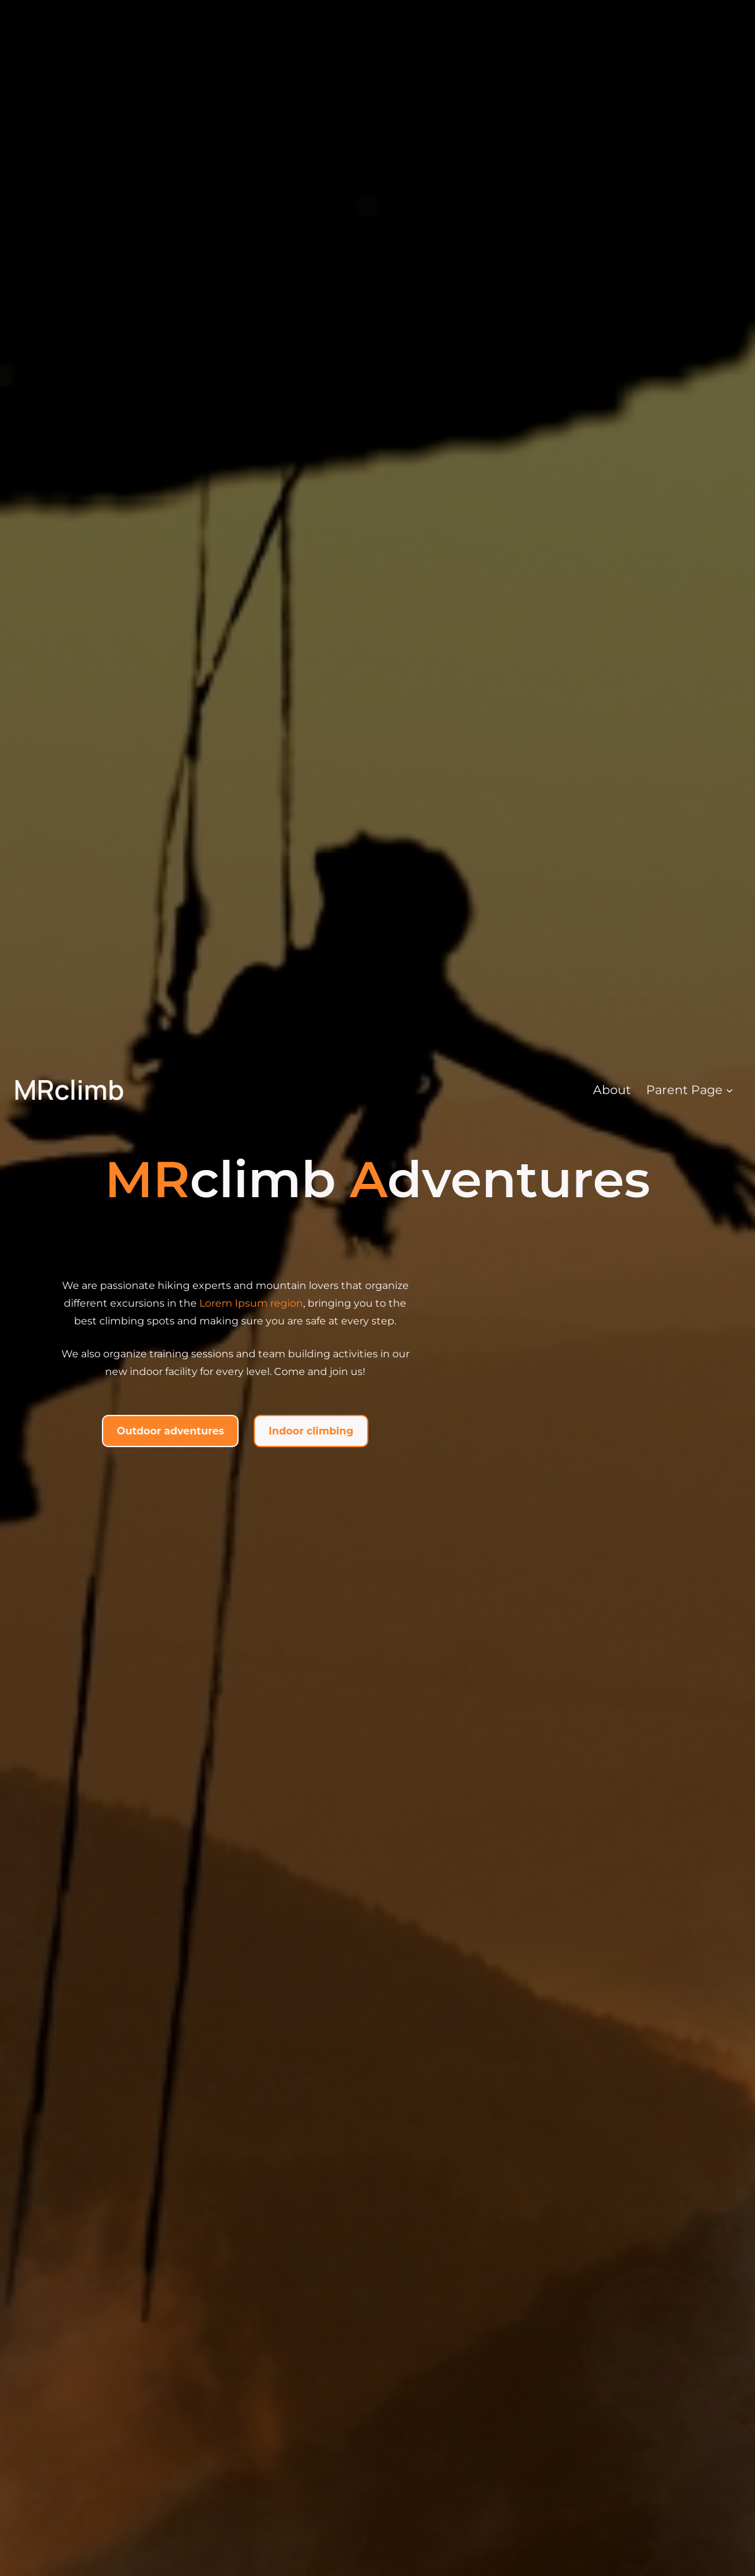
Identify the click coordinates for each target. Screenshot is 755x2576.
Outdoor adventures (170, 1431)
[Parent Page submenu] (729, 1090)
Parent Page (684, 1089)
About (612, 1089)
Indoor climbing (311, 1431)
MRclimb (68, 1089)
